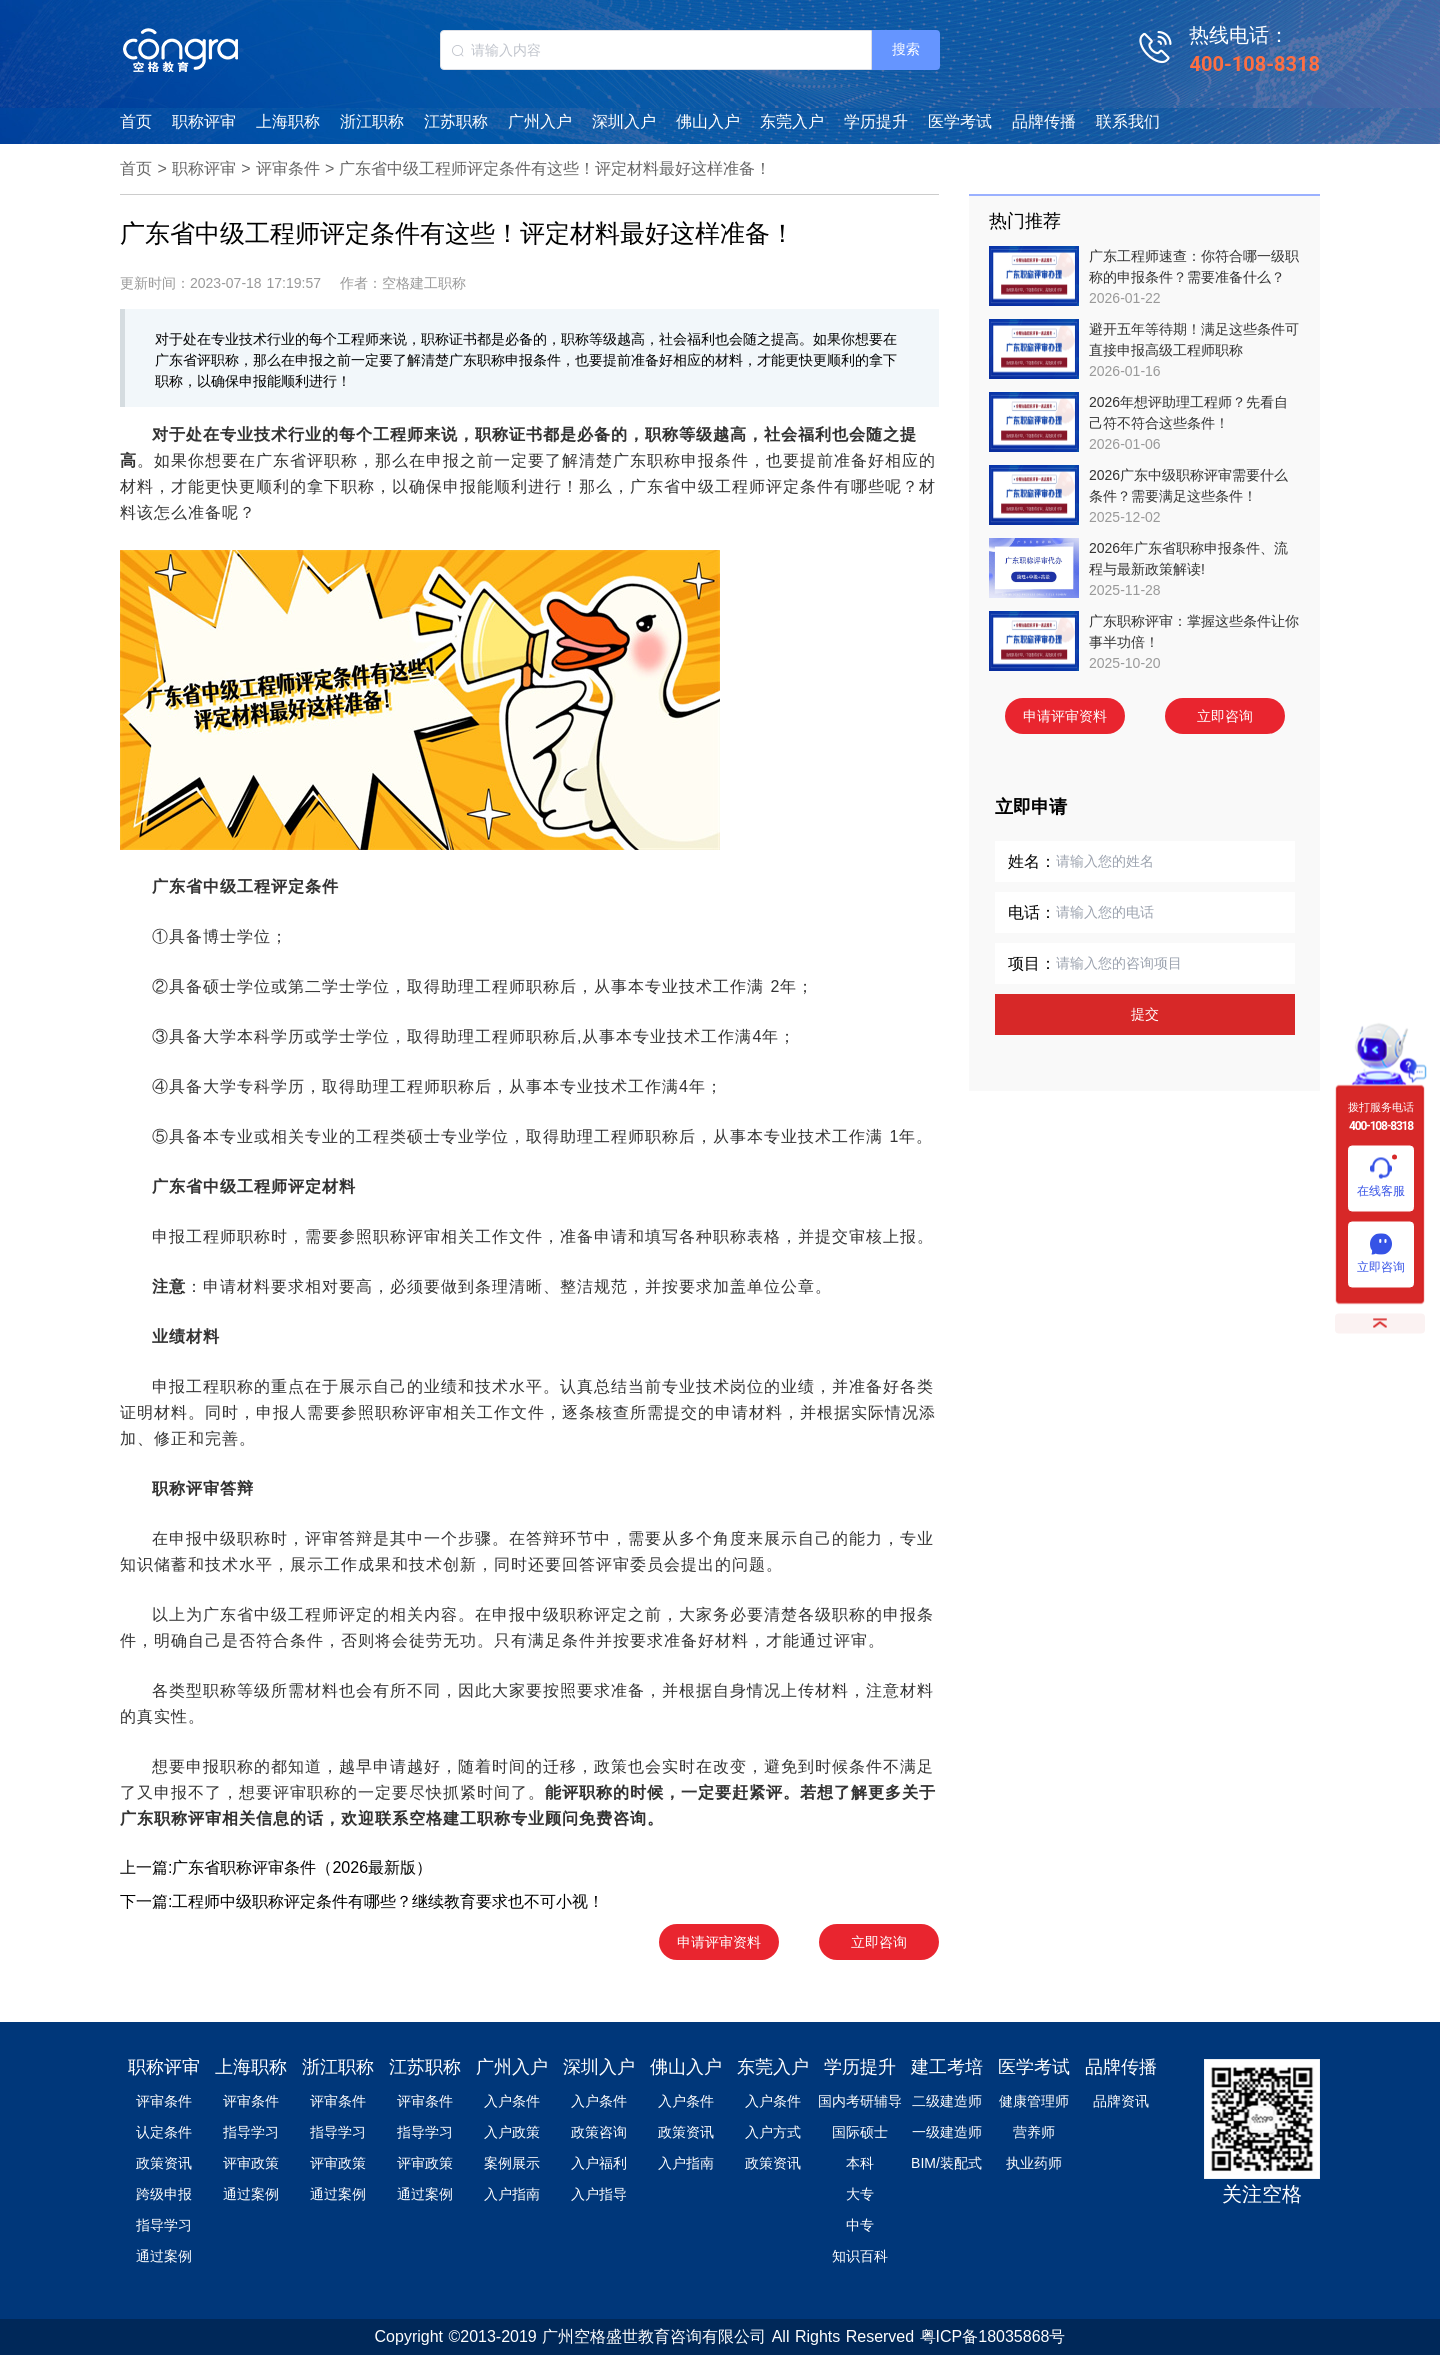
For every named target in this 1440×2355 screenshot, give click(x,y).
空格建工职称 (460, 1818)
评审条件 (288, 168)
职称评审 (204, 121)
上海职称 (288, 121)
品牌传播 (1044, 121)
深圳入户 (624, 121)
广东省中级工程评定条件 (245, 886)
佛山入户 (708, 121)
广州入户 (540, 121)
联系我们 (1128, 121)
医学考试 (960, 121)
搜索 (906, 49)
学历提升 (876, 121)
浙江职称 (372, 121)
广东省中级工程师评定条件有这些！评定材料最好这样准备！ (555, 168)
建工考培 (947, 2067)
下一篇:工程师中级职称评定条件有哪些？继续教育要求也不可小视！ (362, 1901)
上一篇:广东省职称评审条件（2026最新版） (276, 1867)
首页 (136, 121)
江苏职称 (456, 121)
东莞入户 (792, 121)
